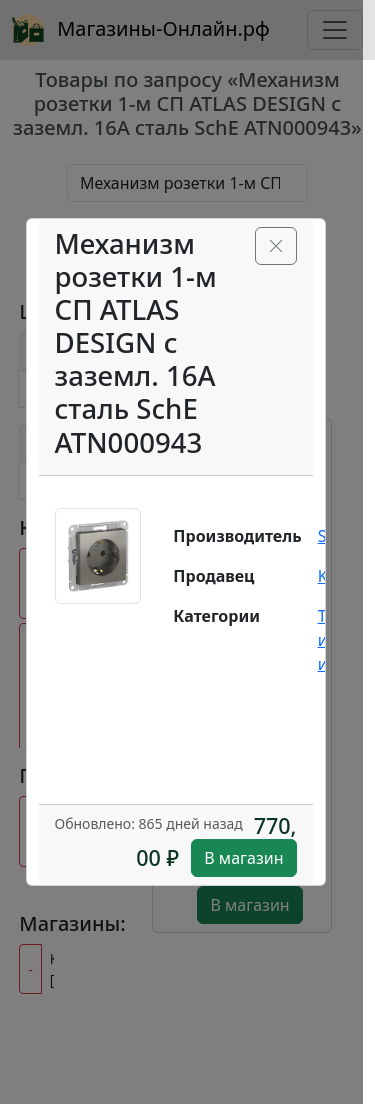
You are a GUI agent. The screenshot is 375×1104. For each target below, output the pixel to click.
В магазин (243, 858)
